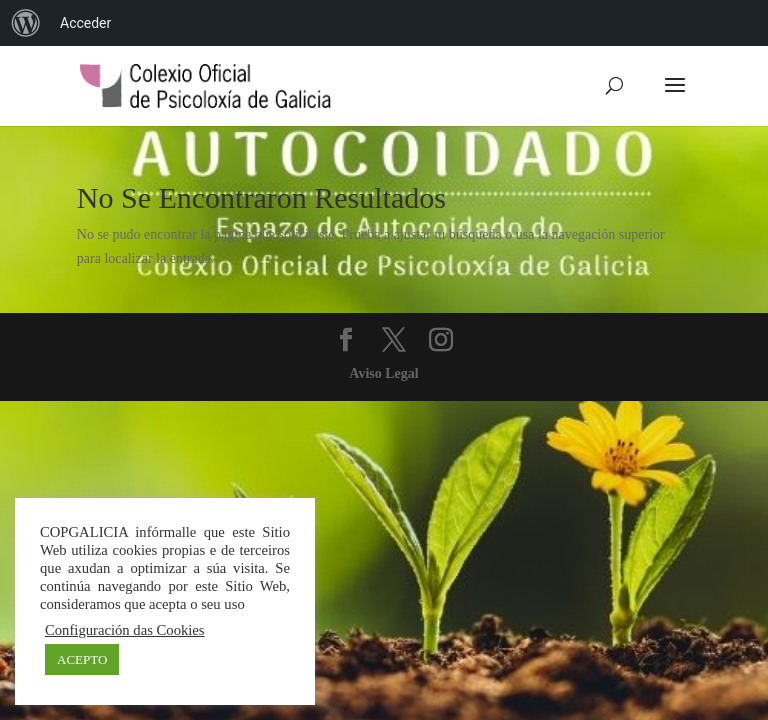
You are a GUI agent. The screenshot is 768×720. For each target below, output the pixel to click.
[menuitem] (26, 23)
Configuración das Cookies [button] (125, 630)
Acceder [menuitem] (85, 23)
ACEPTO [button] (82, 659)
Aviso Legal (383, 373)
